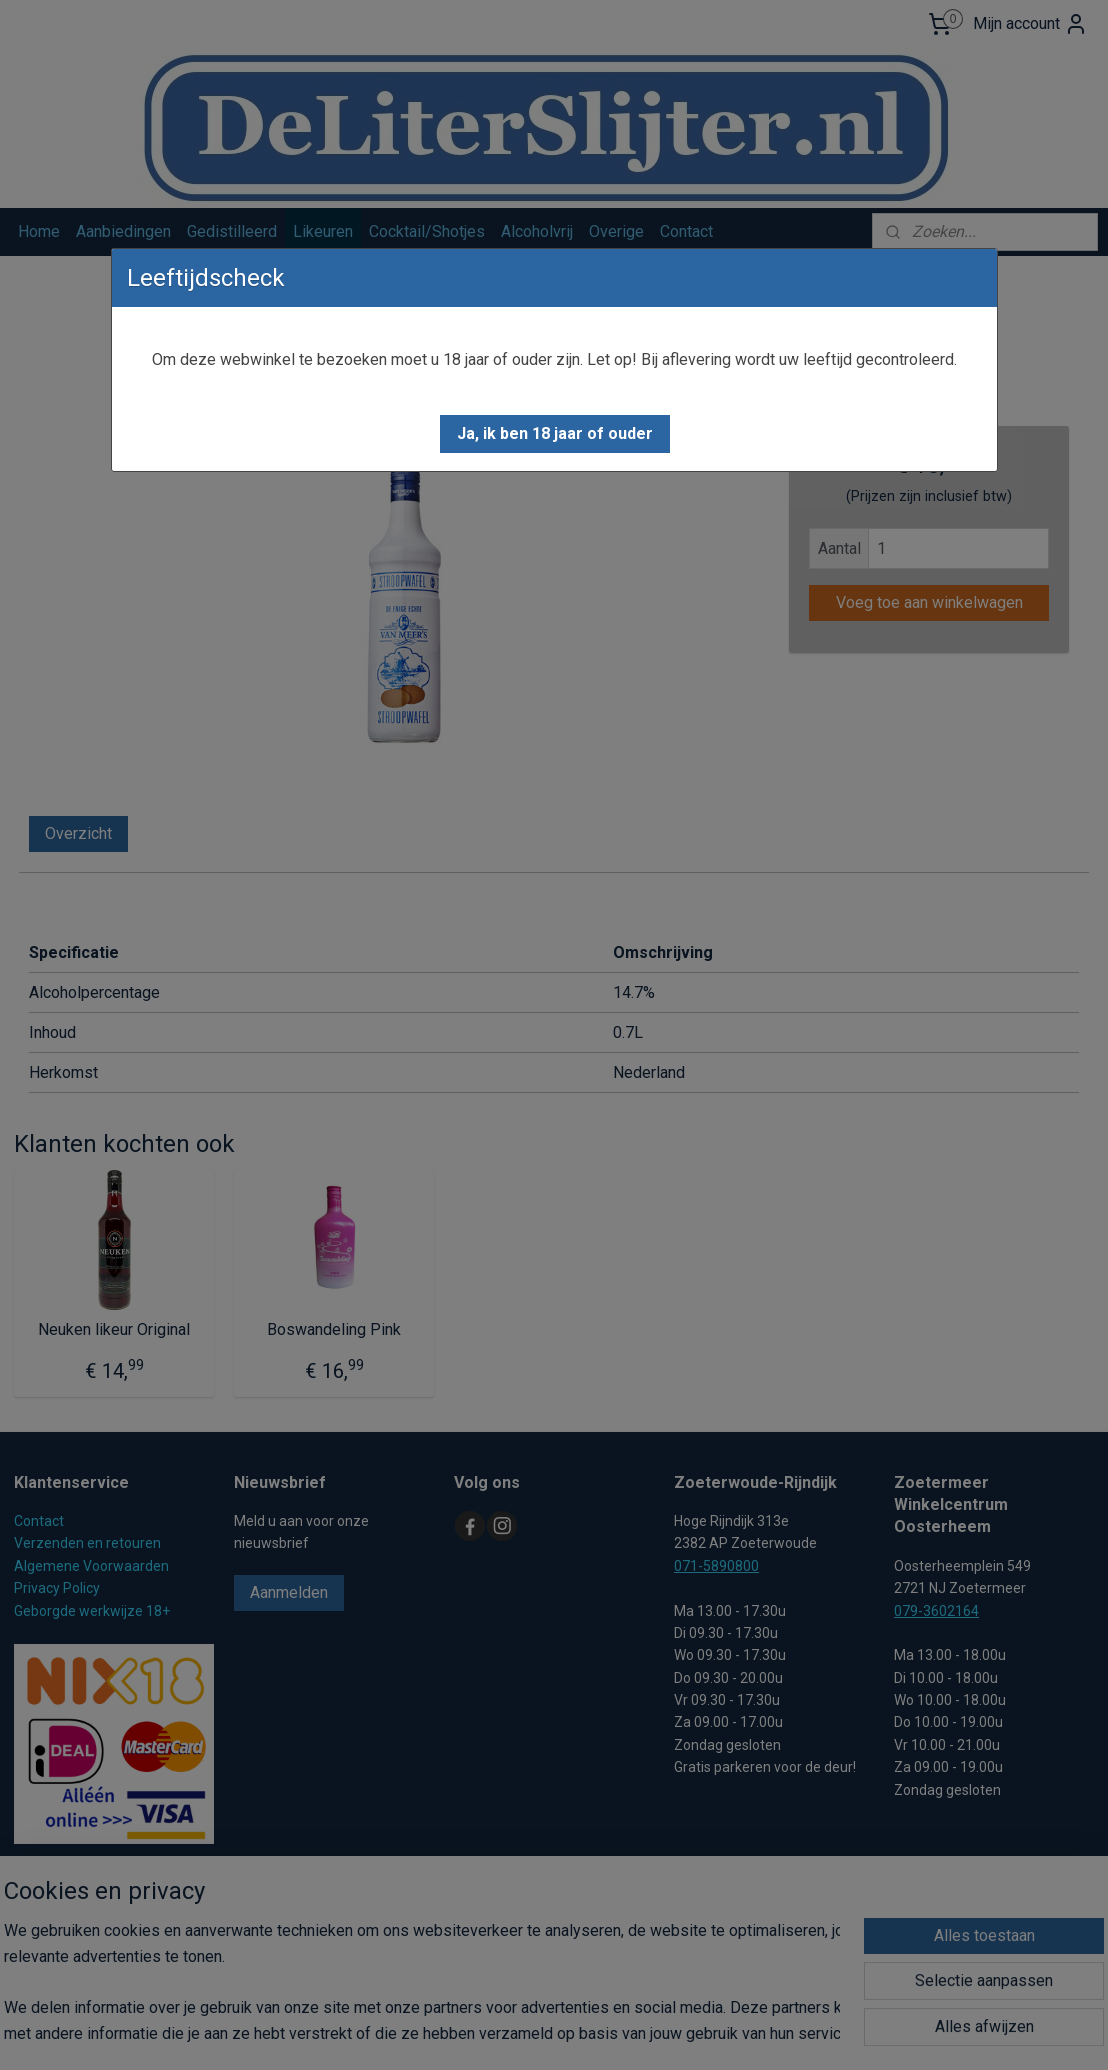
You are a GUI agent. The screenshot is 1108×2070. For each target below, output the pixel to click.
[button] (555, 434)
